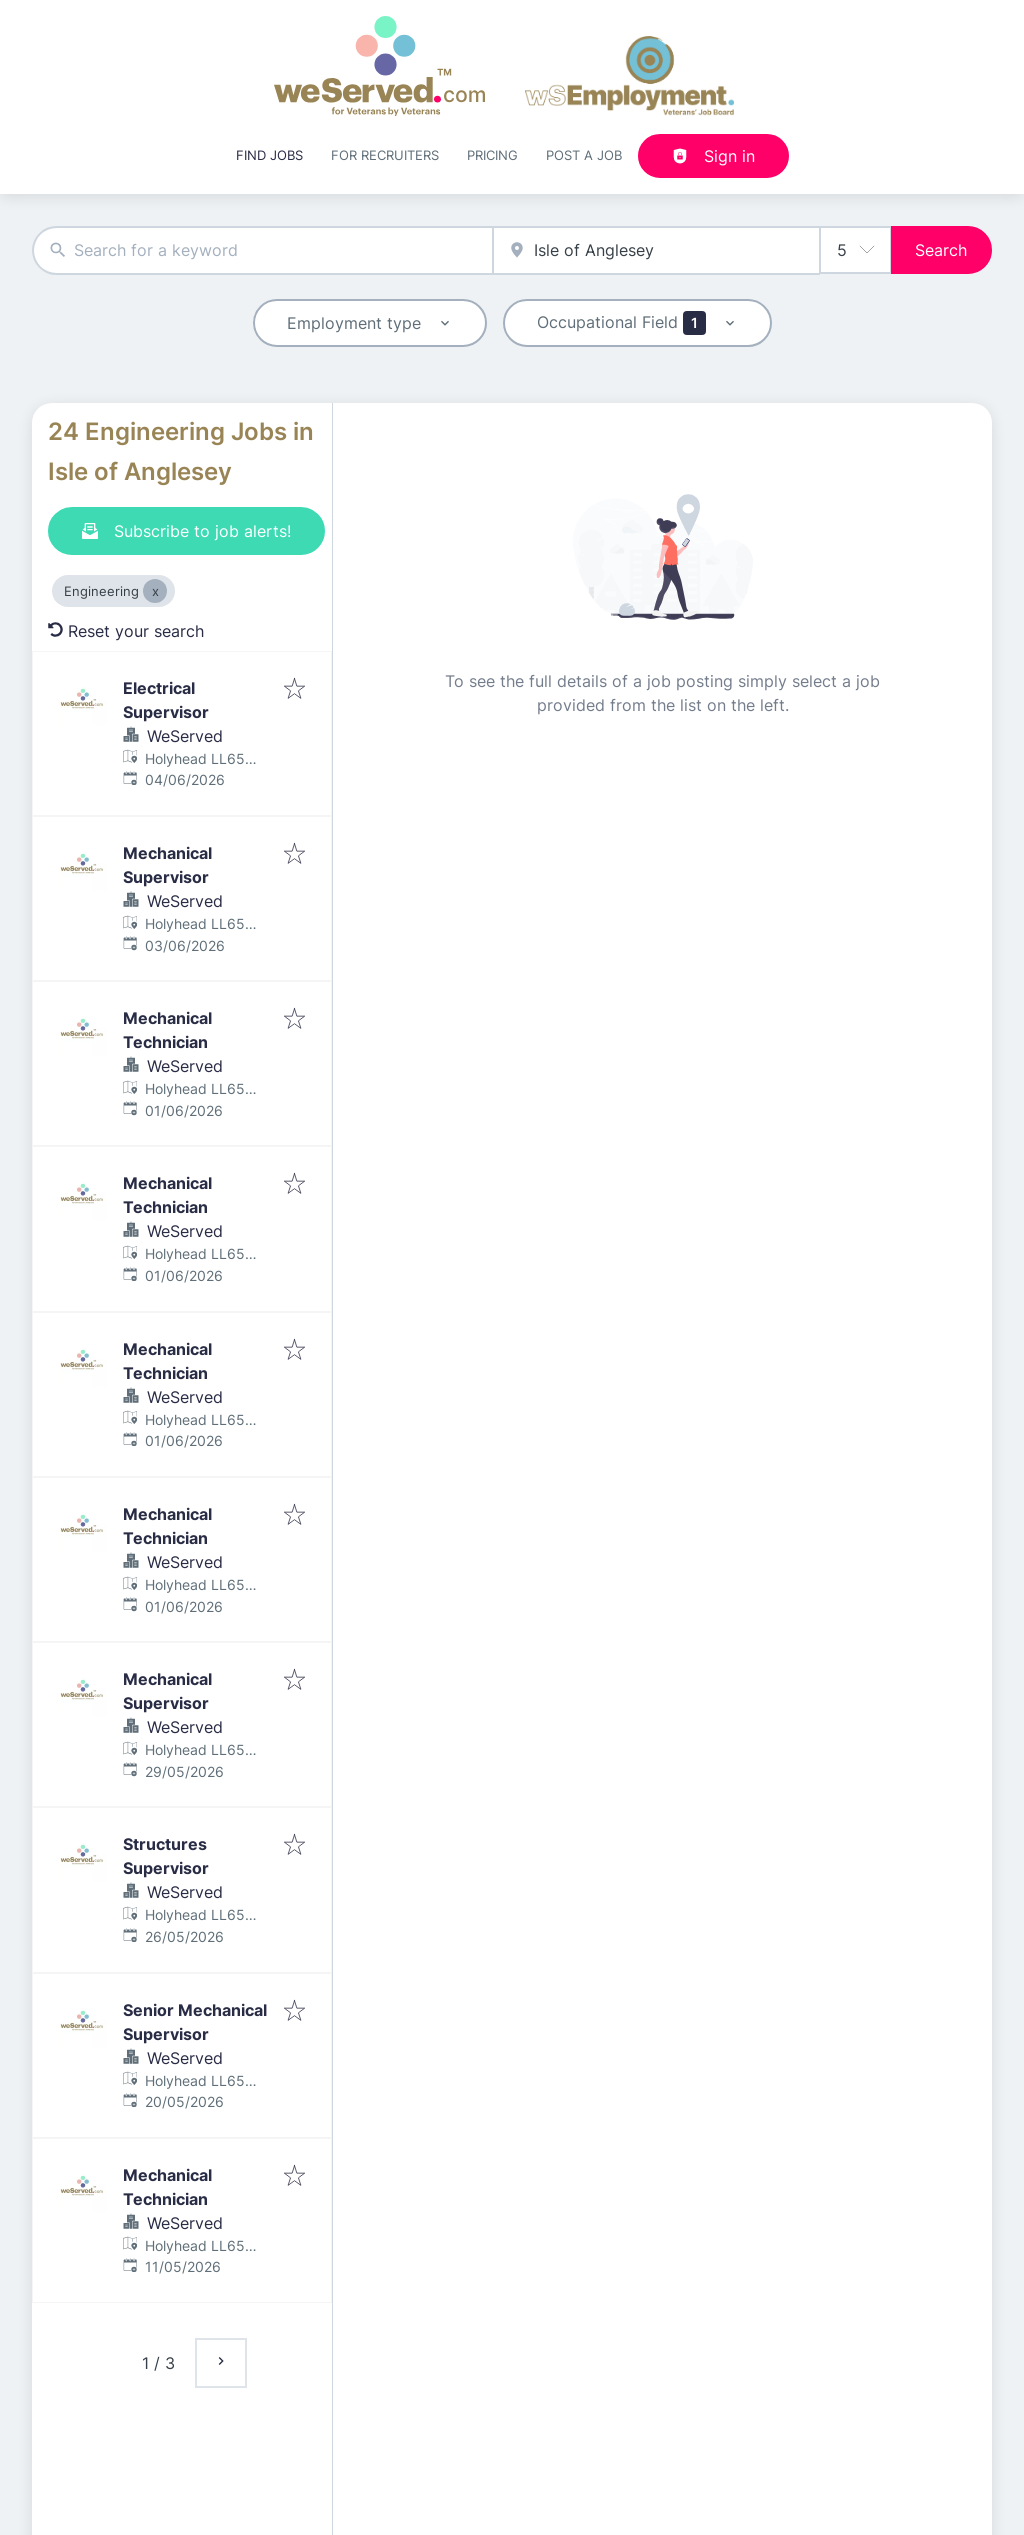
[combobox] (262, 250)
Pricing (492, 155)
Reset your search (126, 631)
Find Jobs (269, 155)
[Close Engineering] (155, 591)
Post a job (584, 155)
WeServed (185, 736)
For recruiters (385, 155)
